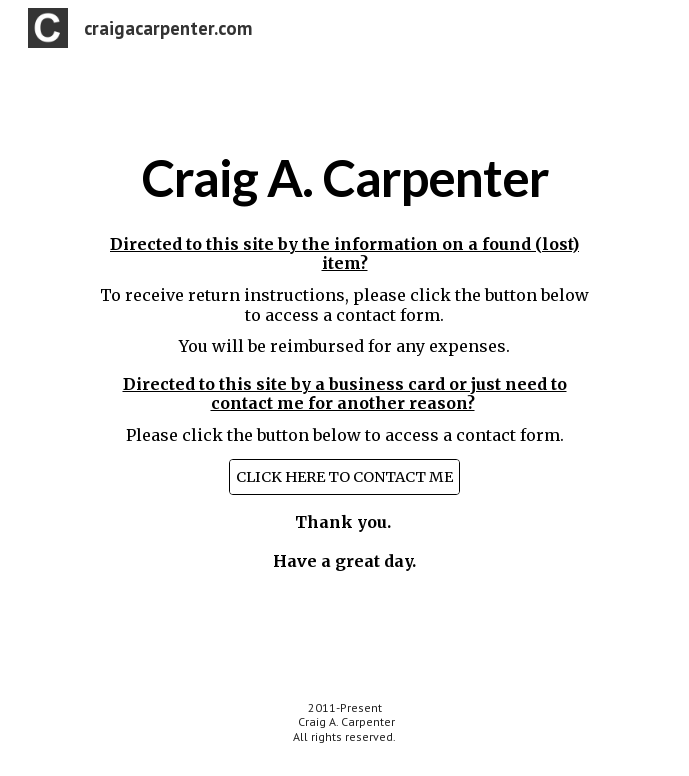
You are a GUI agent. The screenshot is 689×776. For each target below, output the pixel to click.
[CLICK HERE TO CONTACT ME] (344, 477)
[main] (344, 178)
